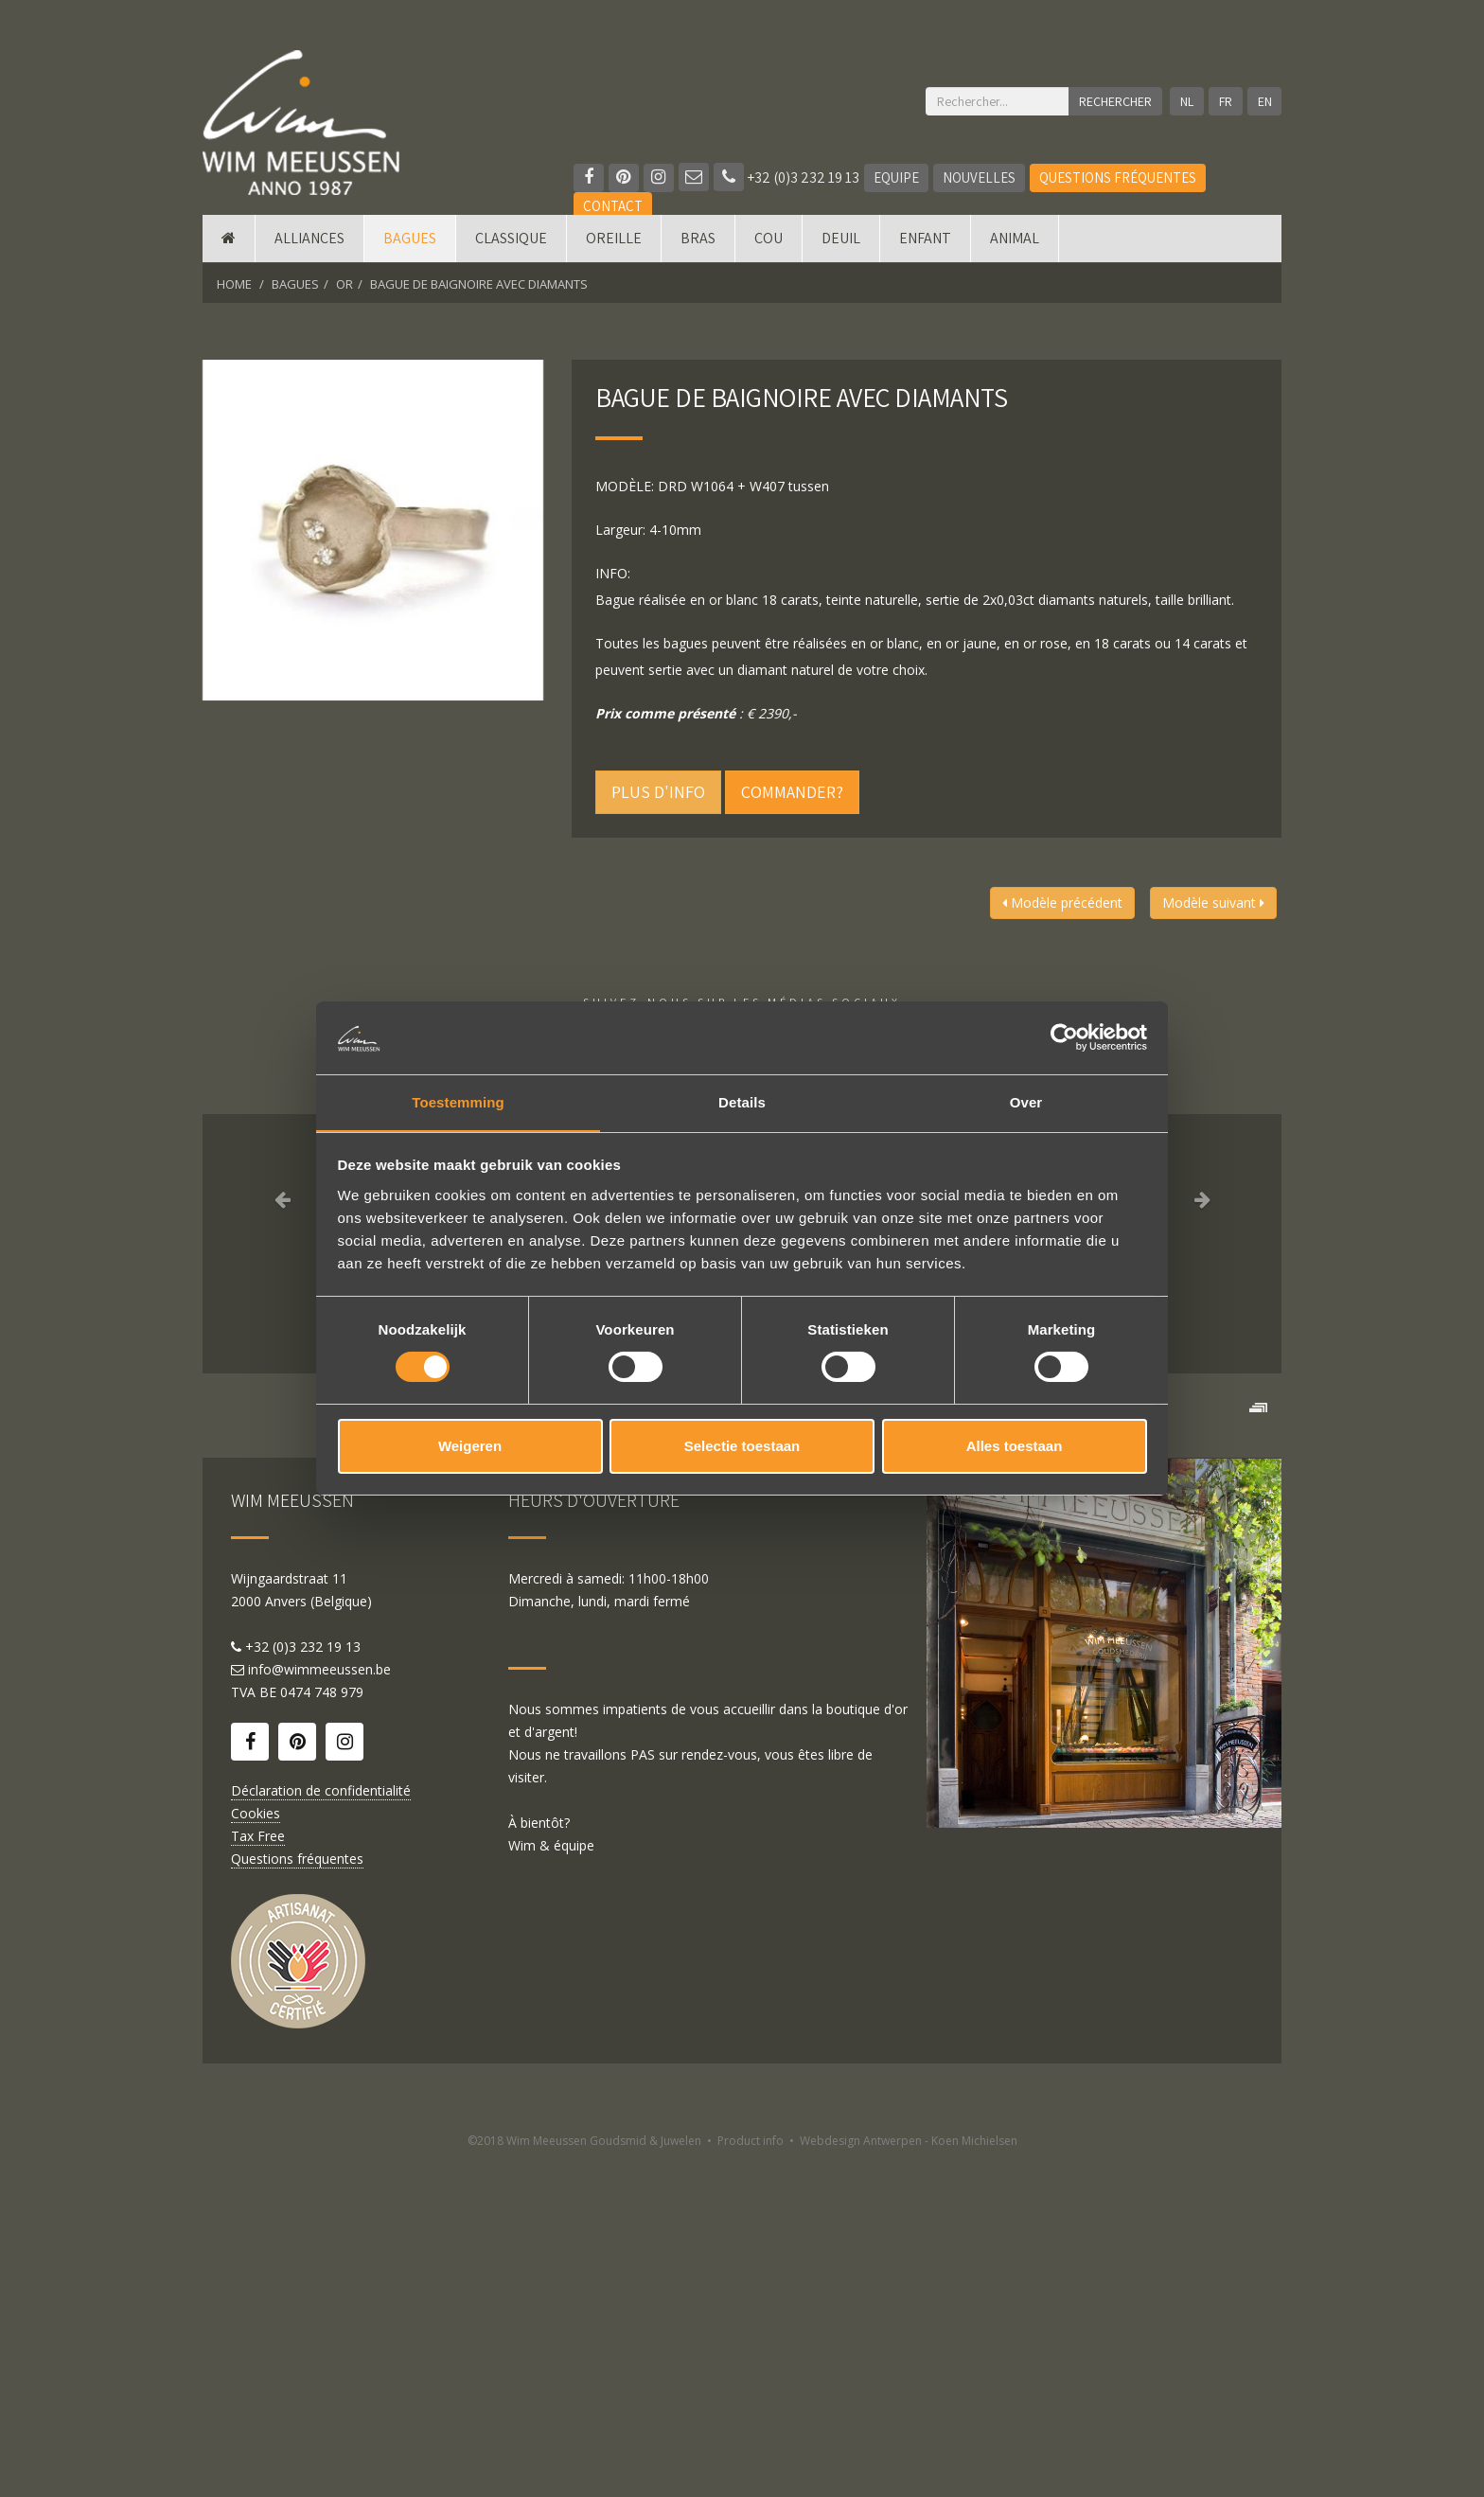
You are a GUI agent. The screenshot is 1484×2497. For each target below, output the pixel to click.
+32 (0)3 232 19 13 (786, 177)
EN (1265, 101)
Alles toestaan (1014, 1446)
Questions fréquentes (1117, 177)
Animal (1014, 239)
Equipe (896, 177)
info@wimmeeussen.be (319, 2004)
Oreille (614, 239)
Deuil (841, 239)
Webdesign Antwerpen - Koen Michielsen (908, 2476)
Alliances (309, 239)
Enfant (925, 239)
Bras (698, 239)
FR (1225, 101)
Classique (511, 239)
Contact (613, 206)
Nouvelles (979, 177)
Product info (750, 2476)
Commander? (792, 792)
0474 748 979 (321, 2027)
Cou (768, 239)
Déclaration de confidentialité (321, 2125)
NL (1186, 101)
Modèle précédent (1062, 903)
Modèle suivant (1213, 903)
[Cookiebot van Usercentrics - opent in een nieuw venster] (1064, 1037)
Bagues (409, 239)
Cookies (255, 2148)
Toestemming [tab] (458, 1101)
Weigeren (470, 1446)
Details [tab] (742, 1101)
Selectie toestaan (742, 1446)
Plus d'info (658, 792)
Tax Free (258, 2171)
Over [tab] (1026, 1101)
